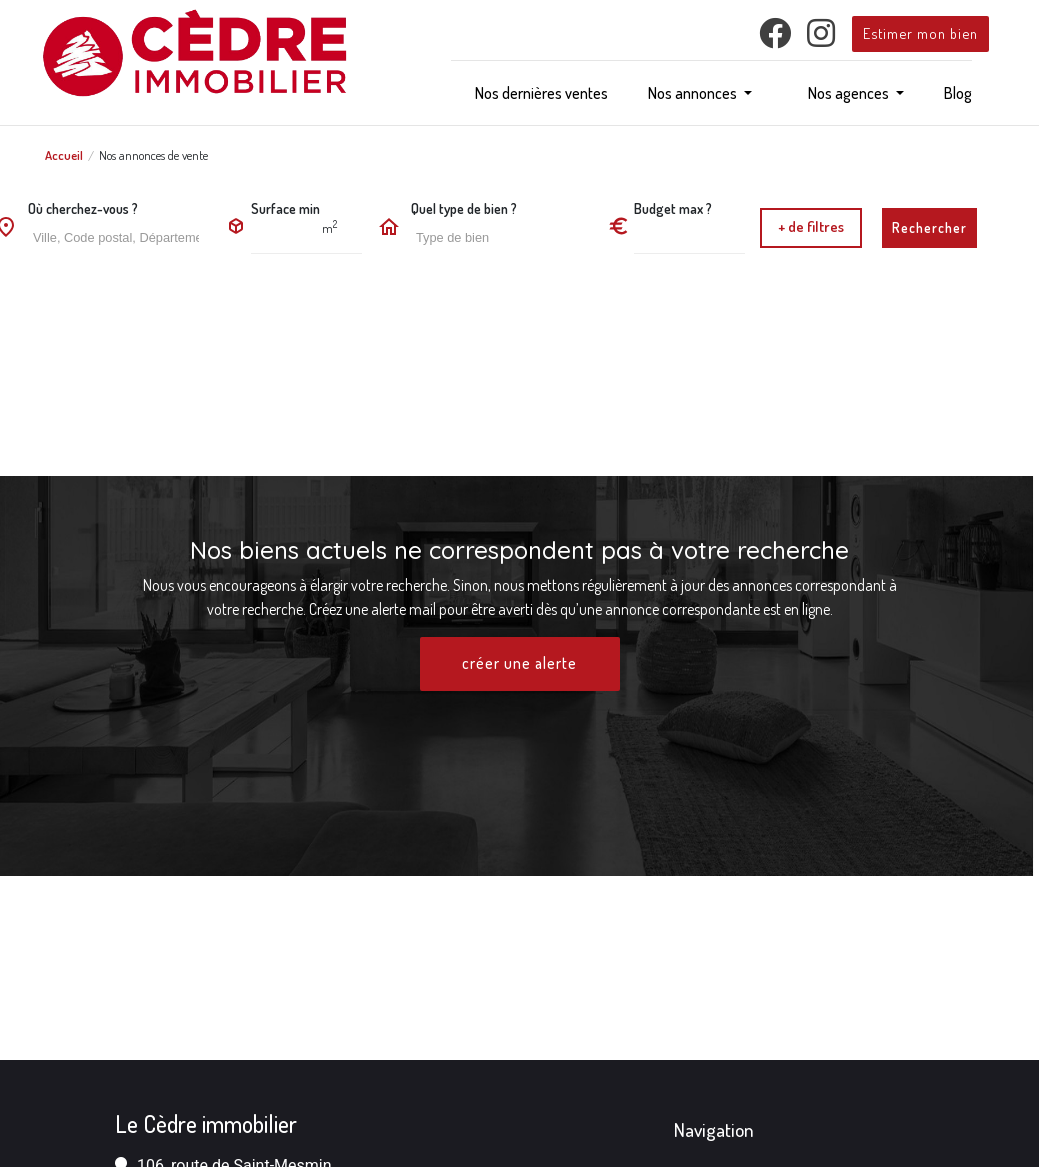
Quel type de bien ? (464, 208)
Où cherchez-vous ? (83, 208)
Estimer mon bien (920, 33)
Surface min (285, 208)
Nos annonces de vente (153, 155)
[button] (700, 93)
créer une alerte (520, 664)
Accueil (64, 155)
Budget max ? (673, 208)
